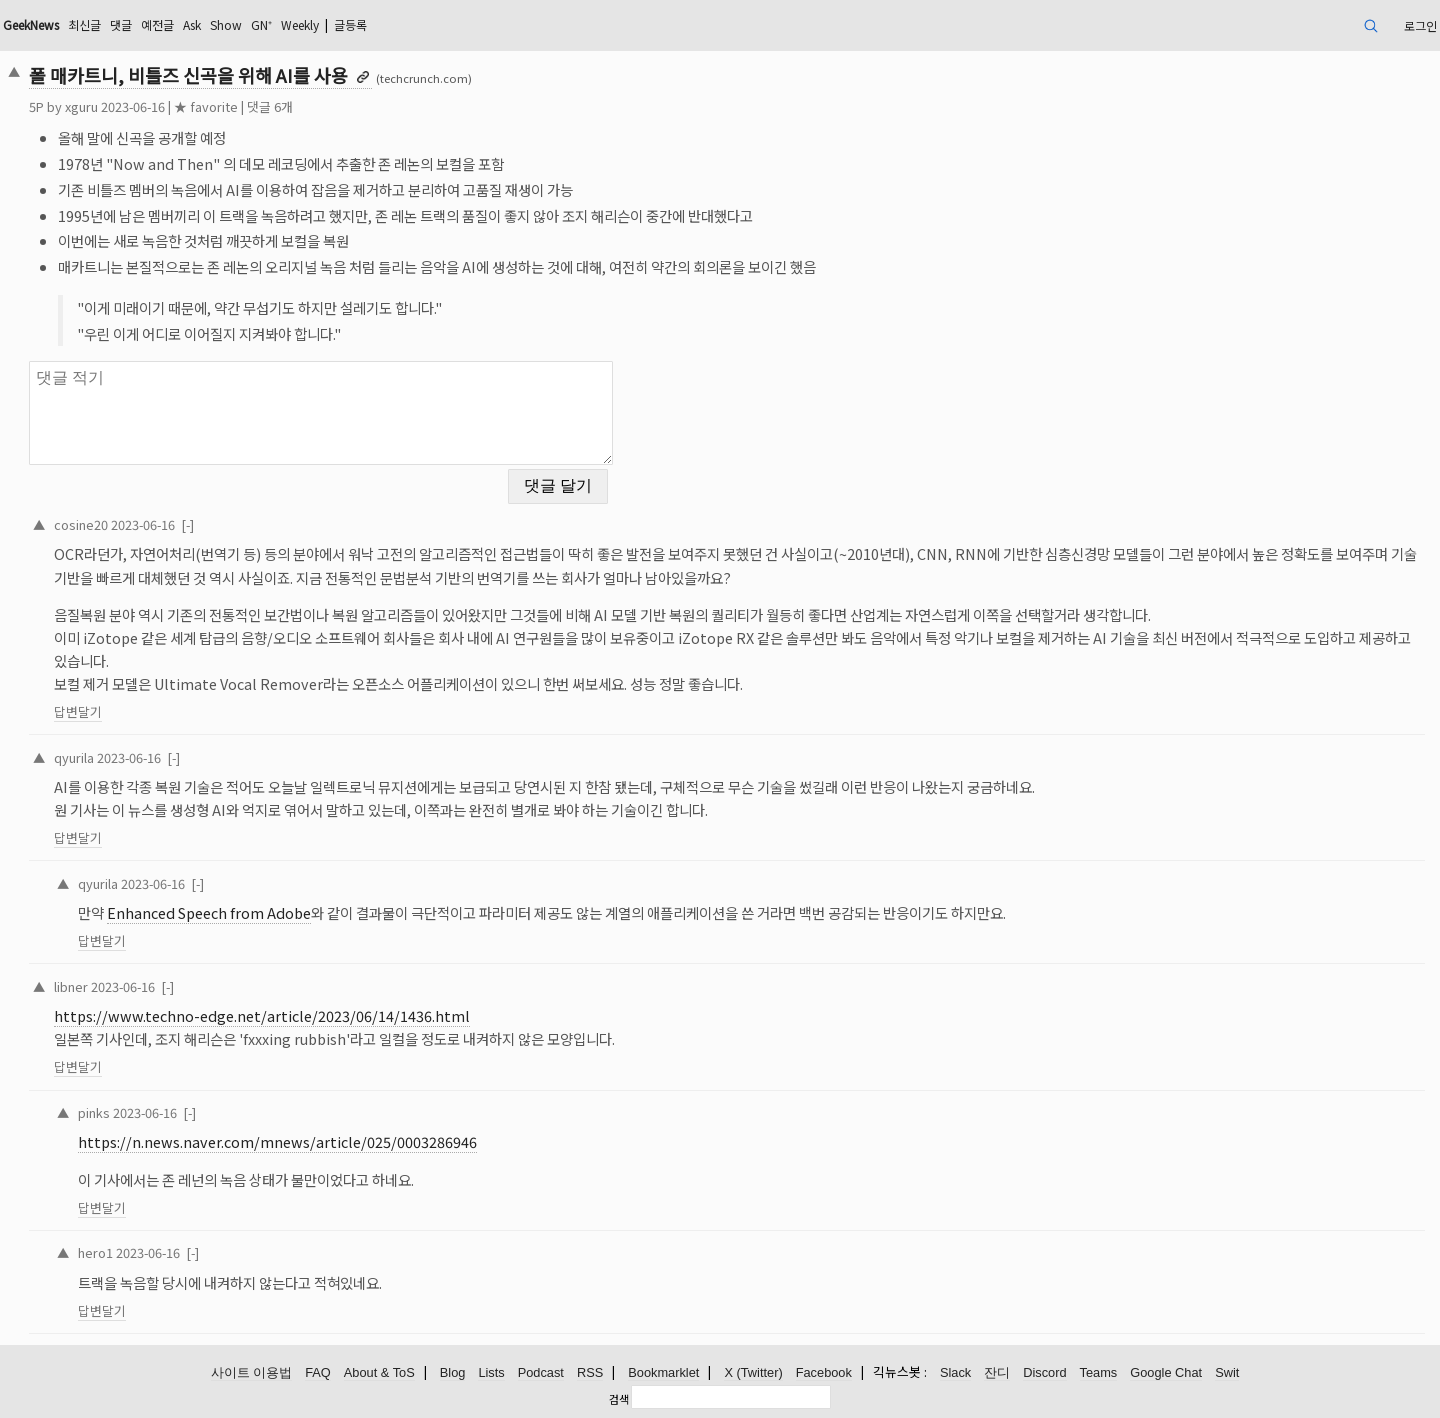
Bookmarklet (663, 1372)
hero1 (95, 1252)
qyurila (74, 757)
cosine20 (81, 524)
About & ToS (379, 1372)
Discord (1044, 1372)
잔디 (997, 1372)
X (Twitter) (753, 1372)
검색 (619, 1399)
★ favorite (206, 106)
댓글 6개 (270, 106)
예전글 (157, 24)
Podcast (541, 1372)
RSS (590, 1372)
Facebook (824, 1372)
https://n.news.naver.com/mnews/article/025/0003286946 (277, 1141)
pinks (94, 1112)
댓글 (121, 24)
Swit (1227, 1372)
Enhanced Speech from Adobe (209, 912)
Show (226, 24)
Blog (453, 1372)
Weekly (300, 24)
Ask (192, 24)
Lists (491, 1372)
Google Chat (1166, 1372)
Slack (955, 1372)
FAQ (318, 1372)
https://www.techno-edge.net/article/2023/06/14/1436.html (262, 1015)
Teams (1099, 1372)
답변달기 (78, 711)
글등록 (350, 24)
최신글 (84, 24)
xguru (81, 106)
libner (71, 986)
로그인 (1420, 25)
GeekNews (31, 24)
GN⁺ (261, 24)
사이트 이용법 (252, 1372)
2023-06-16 (143, 524)
